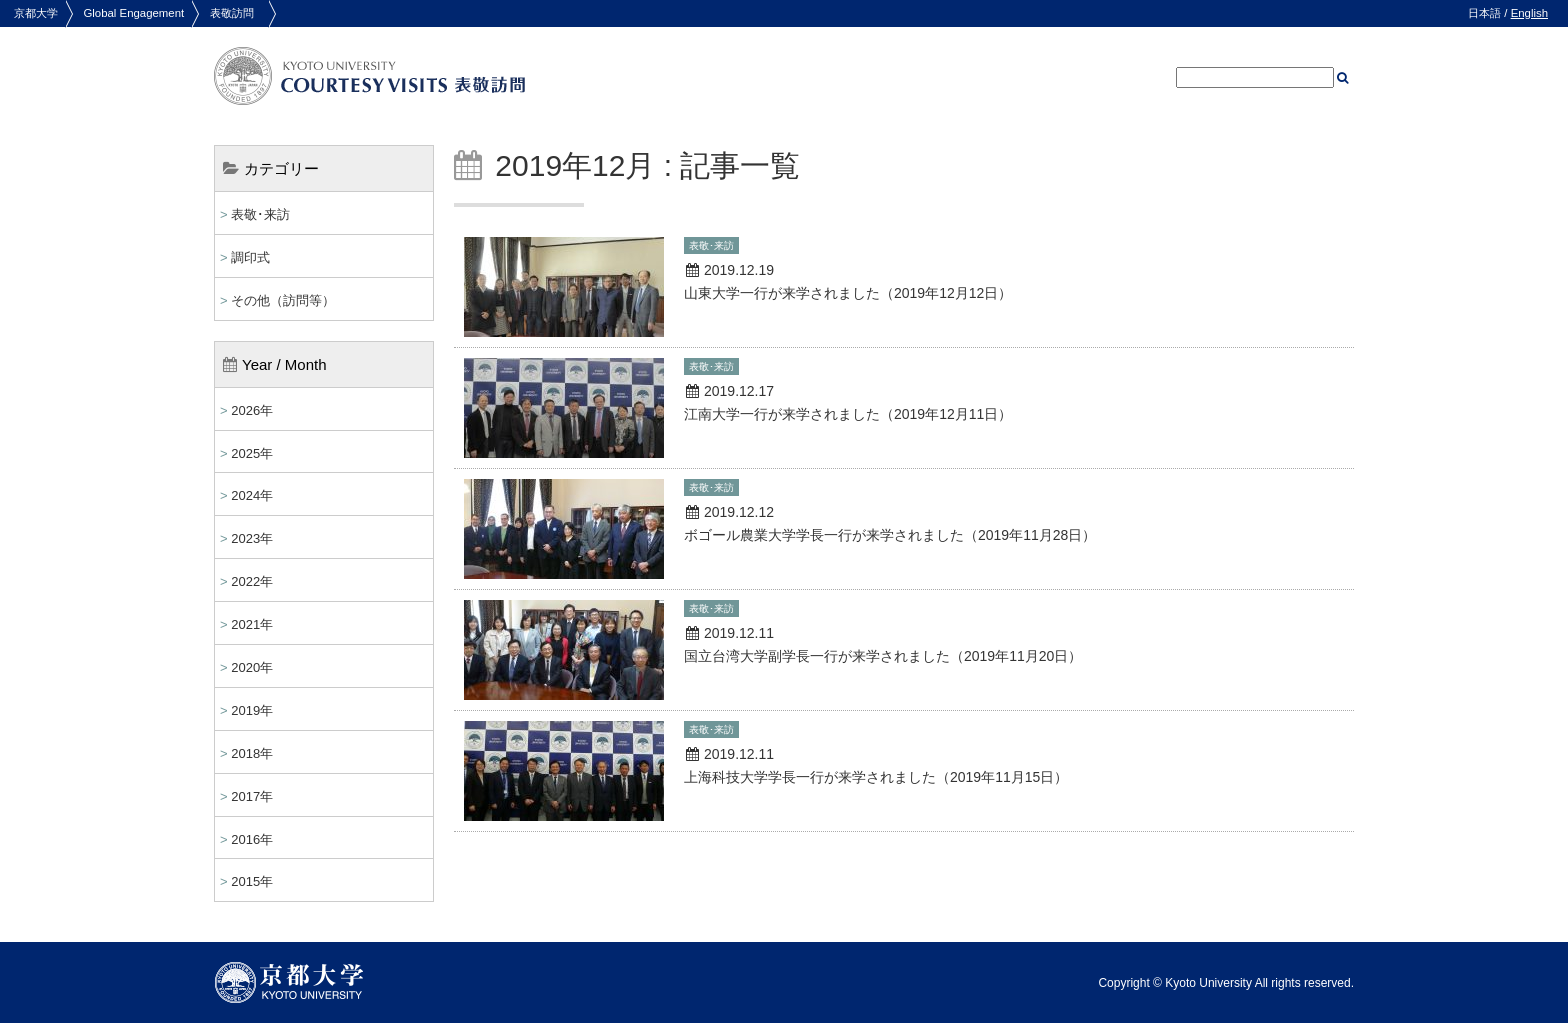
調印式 (250, 257)
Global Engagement (133, 13)
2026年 (252, 410)
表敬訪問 (232, 13)
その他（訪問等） (283, 300)
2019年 (252, 710)
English (1529, 13)
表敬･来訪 (260, 214)
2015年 (252, 881)
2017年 (252, 796)
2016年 (252, 839)
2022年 (252, 581)
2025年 (252, 453)
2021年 (252, 624)
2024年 (252, 495)
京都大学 (36, 13)
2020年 (252, 667)
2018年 (252, 753)
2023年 (252, 538)
